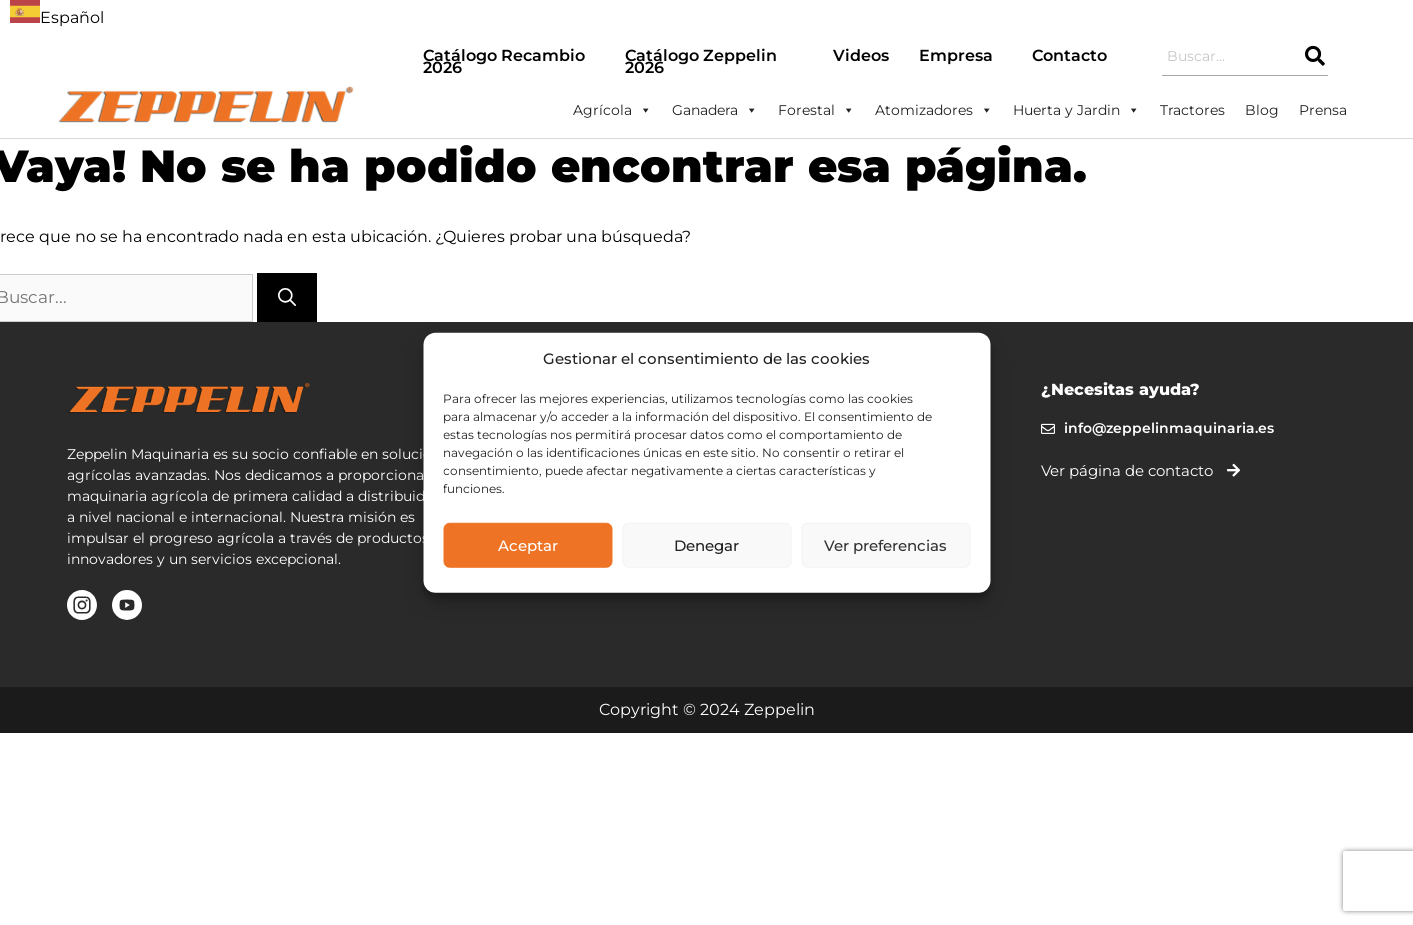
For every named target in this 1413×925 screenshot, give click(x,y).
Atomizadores (934, 110)
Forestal (816, 110)
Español (57, 17)
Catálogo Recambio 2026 (504, 61)
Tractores (1192, 110)
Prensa (1323, 110)
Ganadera (715, 110)
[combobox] (57, 15)
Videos (861, 55)
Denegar (706, 544)
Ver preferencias (885, 544)
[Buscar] (287, 297)
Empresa (956, 55)
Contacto (1069, 55)
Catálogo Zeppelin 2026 (701, 61)
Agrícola (612, 110)
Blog (1262, 110)
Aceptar (528, 544)
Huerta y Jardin (1076, 110)
